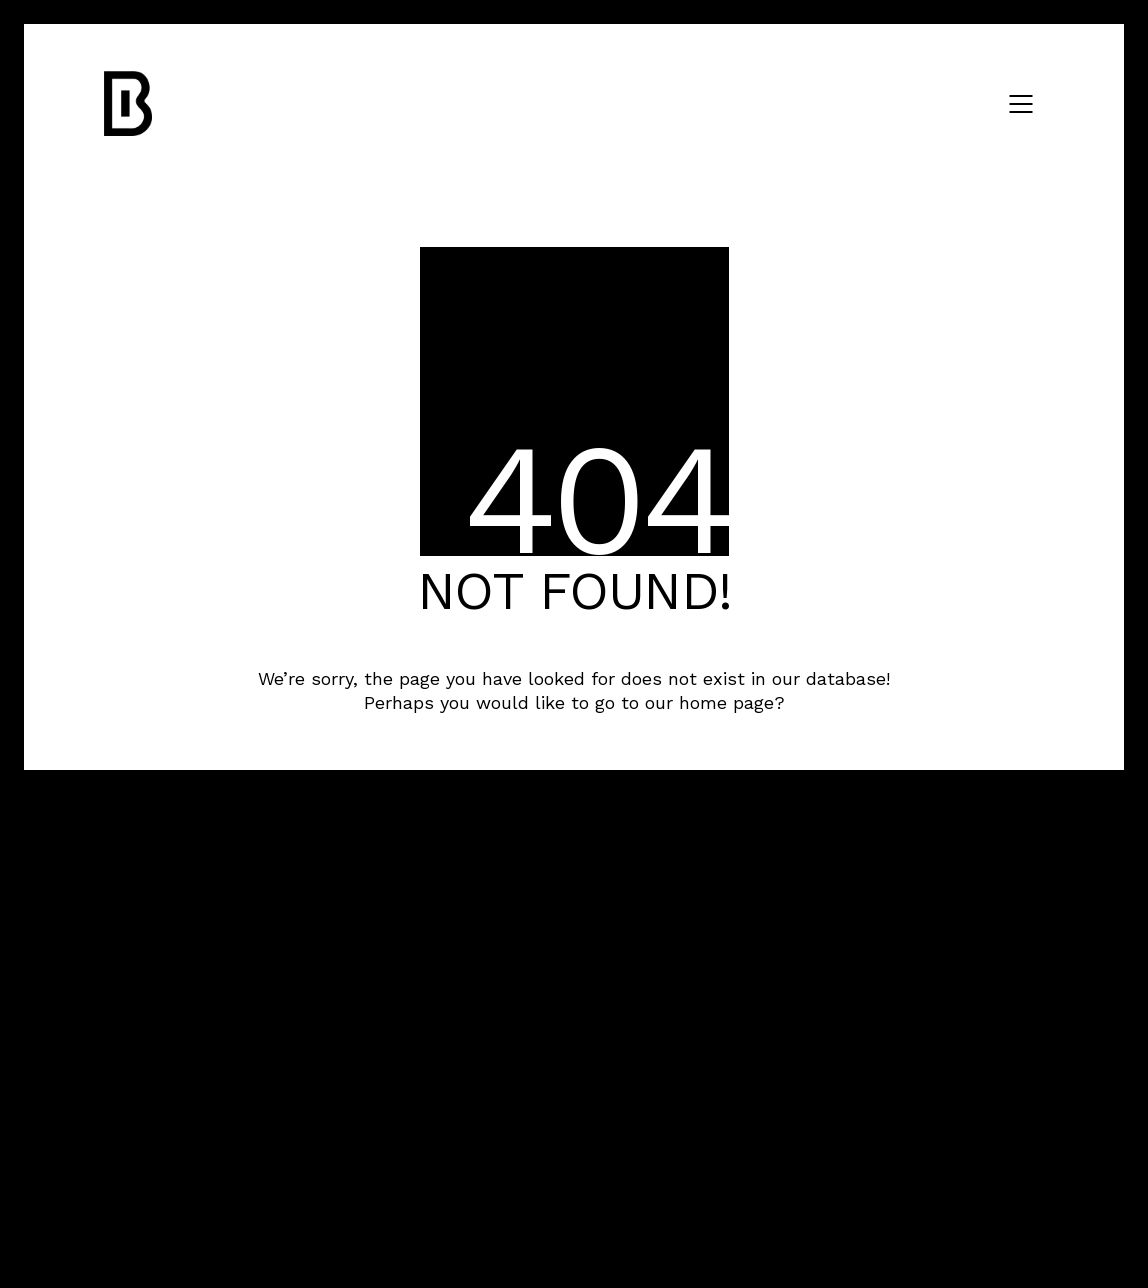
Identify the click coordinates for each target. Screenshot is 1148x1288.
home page (726, 702)
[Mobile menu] (1022, 104)
